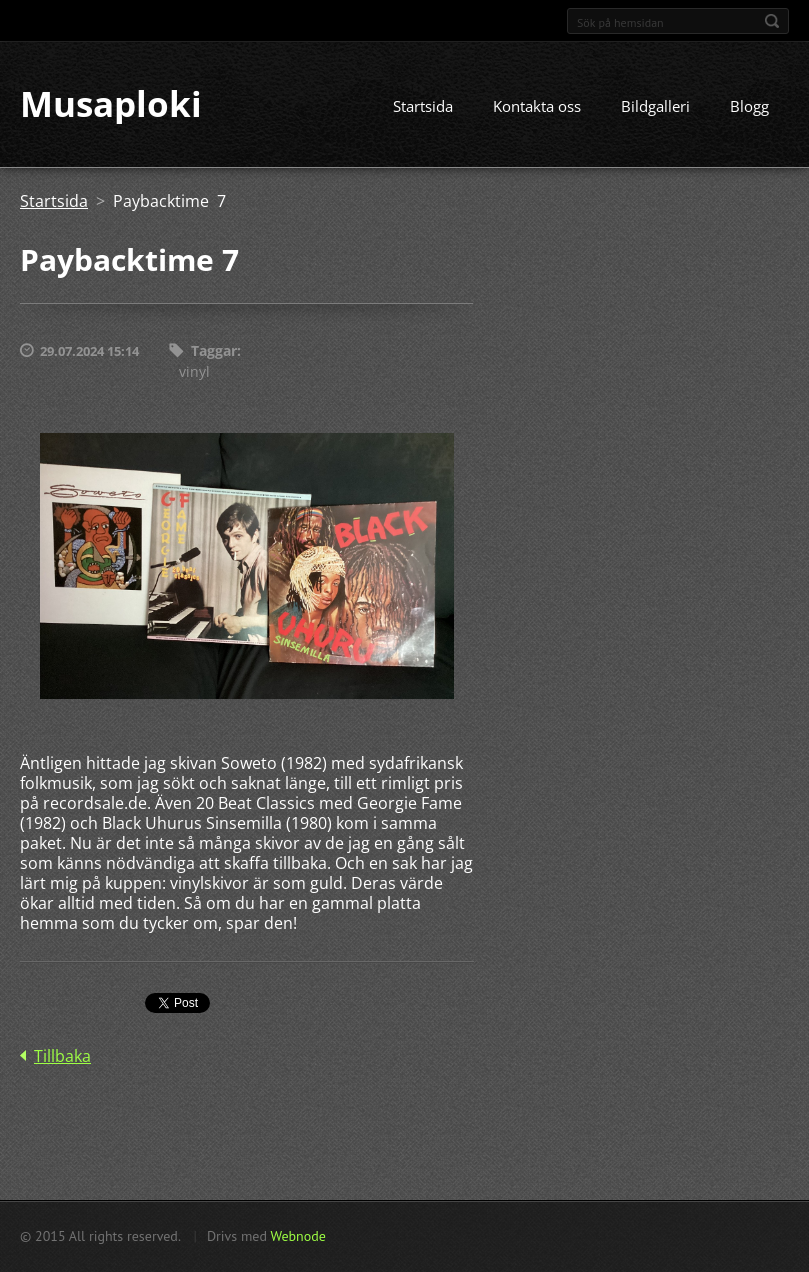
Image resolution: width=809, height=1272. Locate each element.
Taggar (214, 351)
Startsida (423, 107)
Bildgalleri (655, 107)
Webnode (297, 1236)
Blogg (749, 107)
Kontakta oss (537, 107)
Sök (772, 21)
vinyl (194, 371)
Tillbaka (62, 1056)
